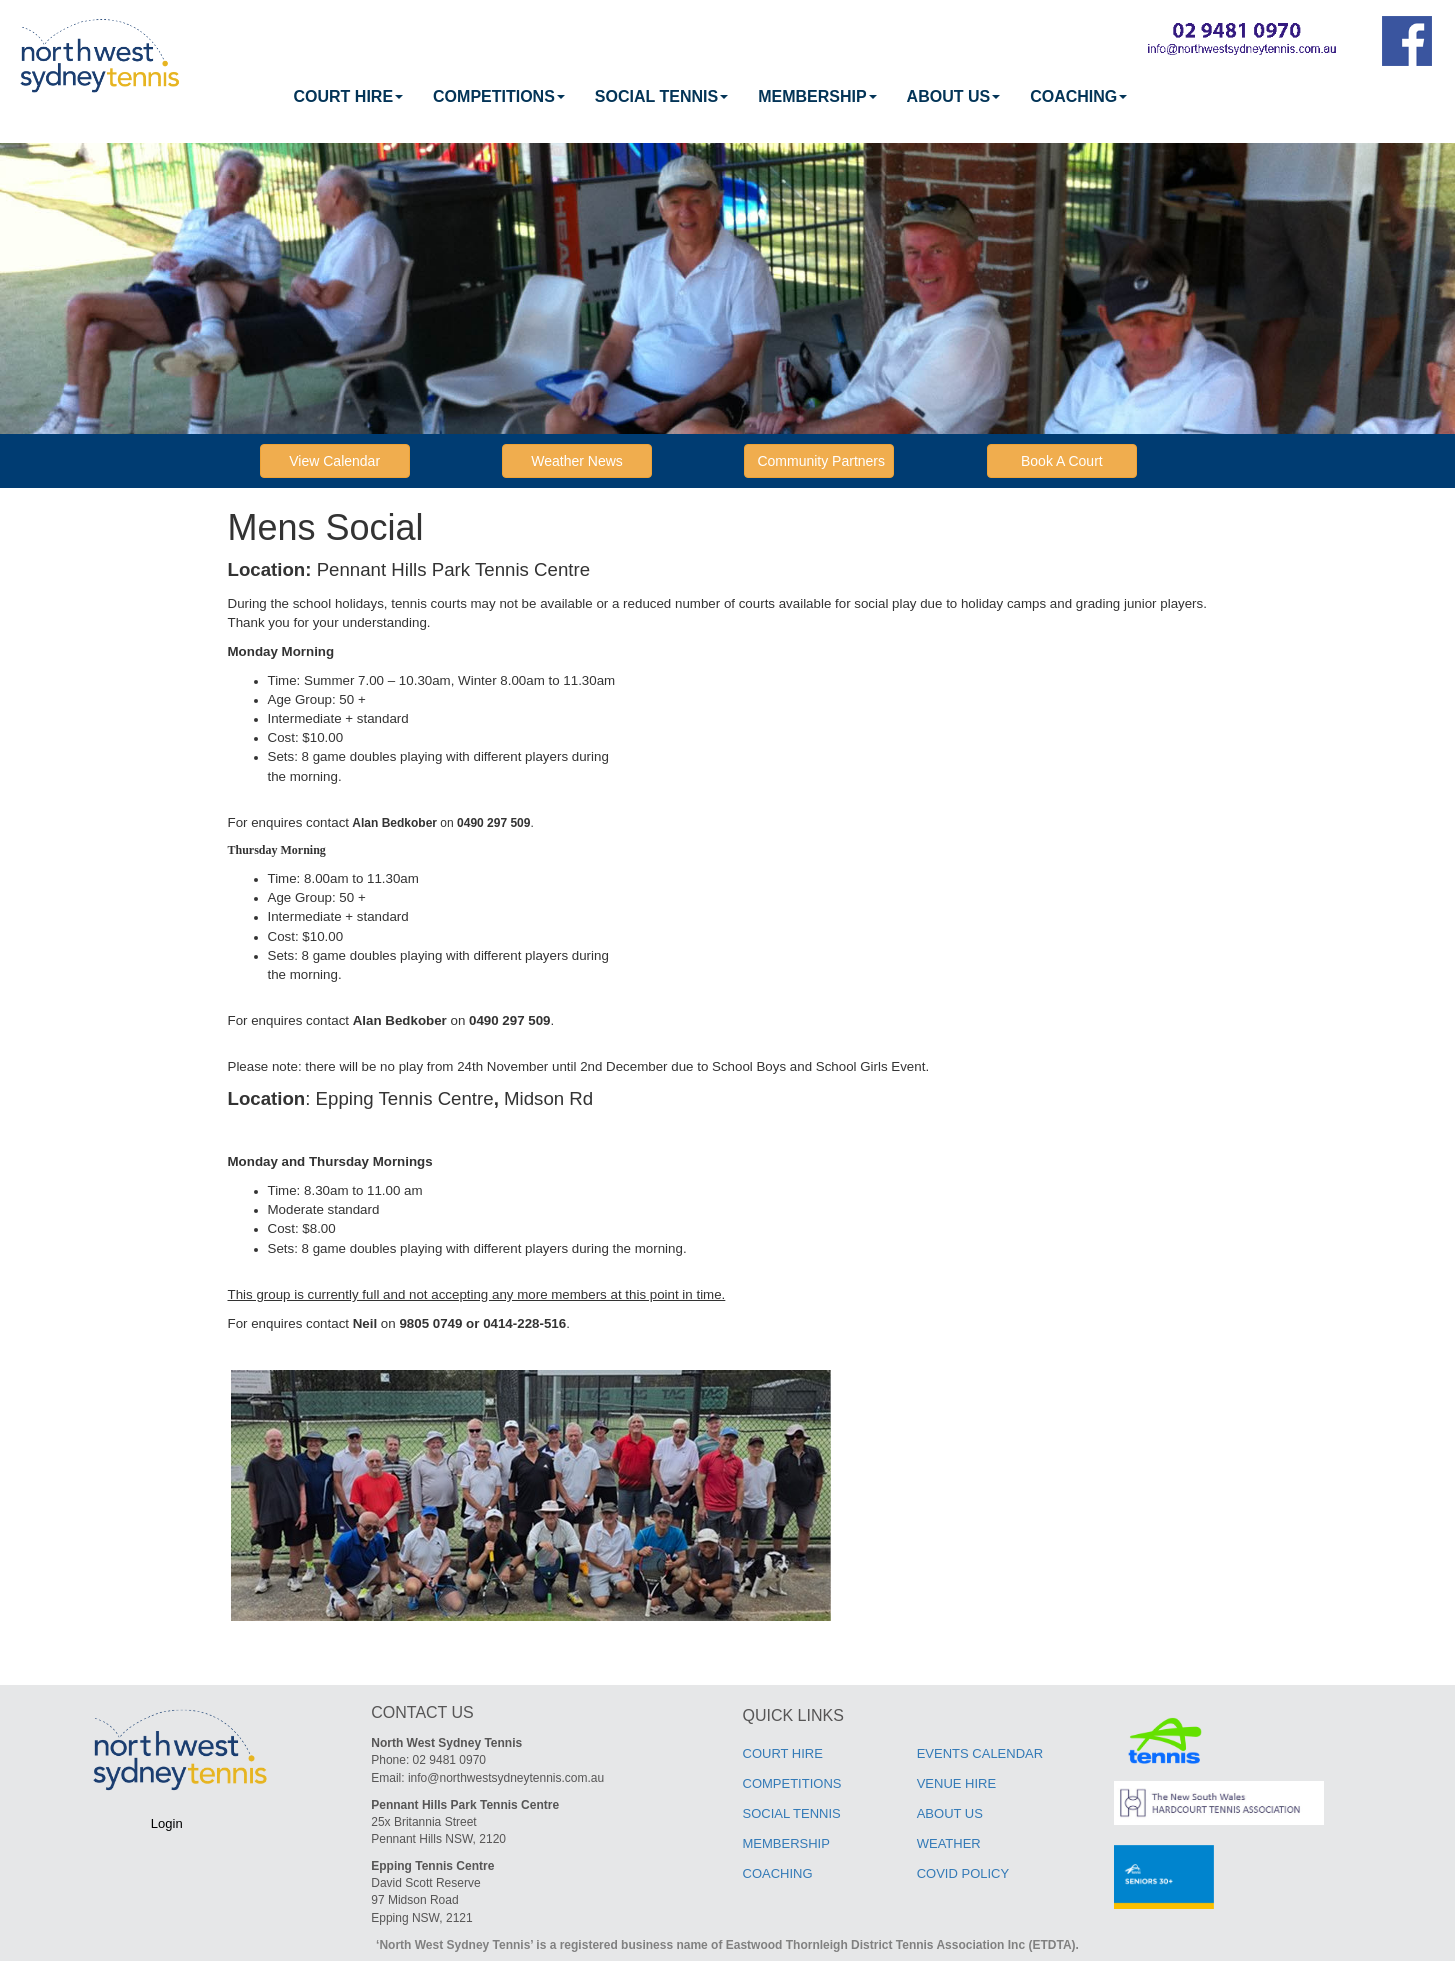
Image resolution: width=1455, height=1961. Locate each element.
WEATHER (949, 1843)
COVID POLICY (963, 1873)
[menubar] (711, 97)
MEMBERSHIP (817, 96)
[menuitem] (349, 97)
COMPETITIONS (499, 96)
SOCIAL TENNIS (661, 96)
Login (167, 1823)
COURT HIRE (349, 96)
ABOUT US (954, 96)
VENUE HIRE (956, 1783)
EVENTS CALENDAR (980, 1753)
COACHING (1078, 96)
